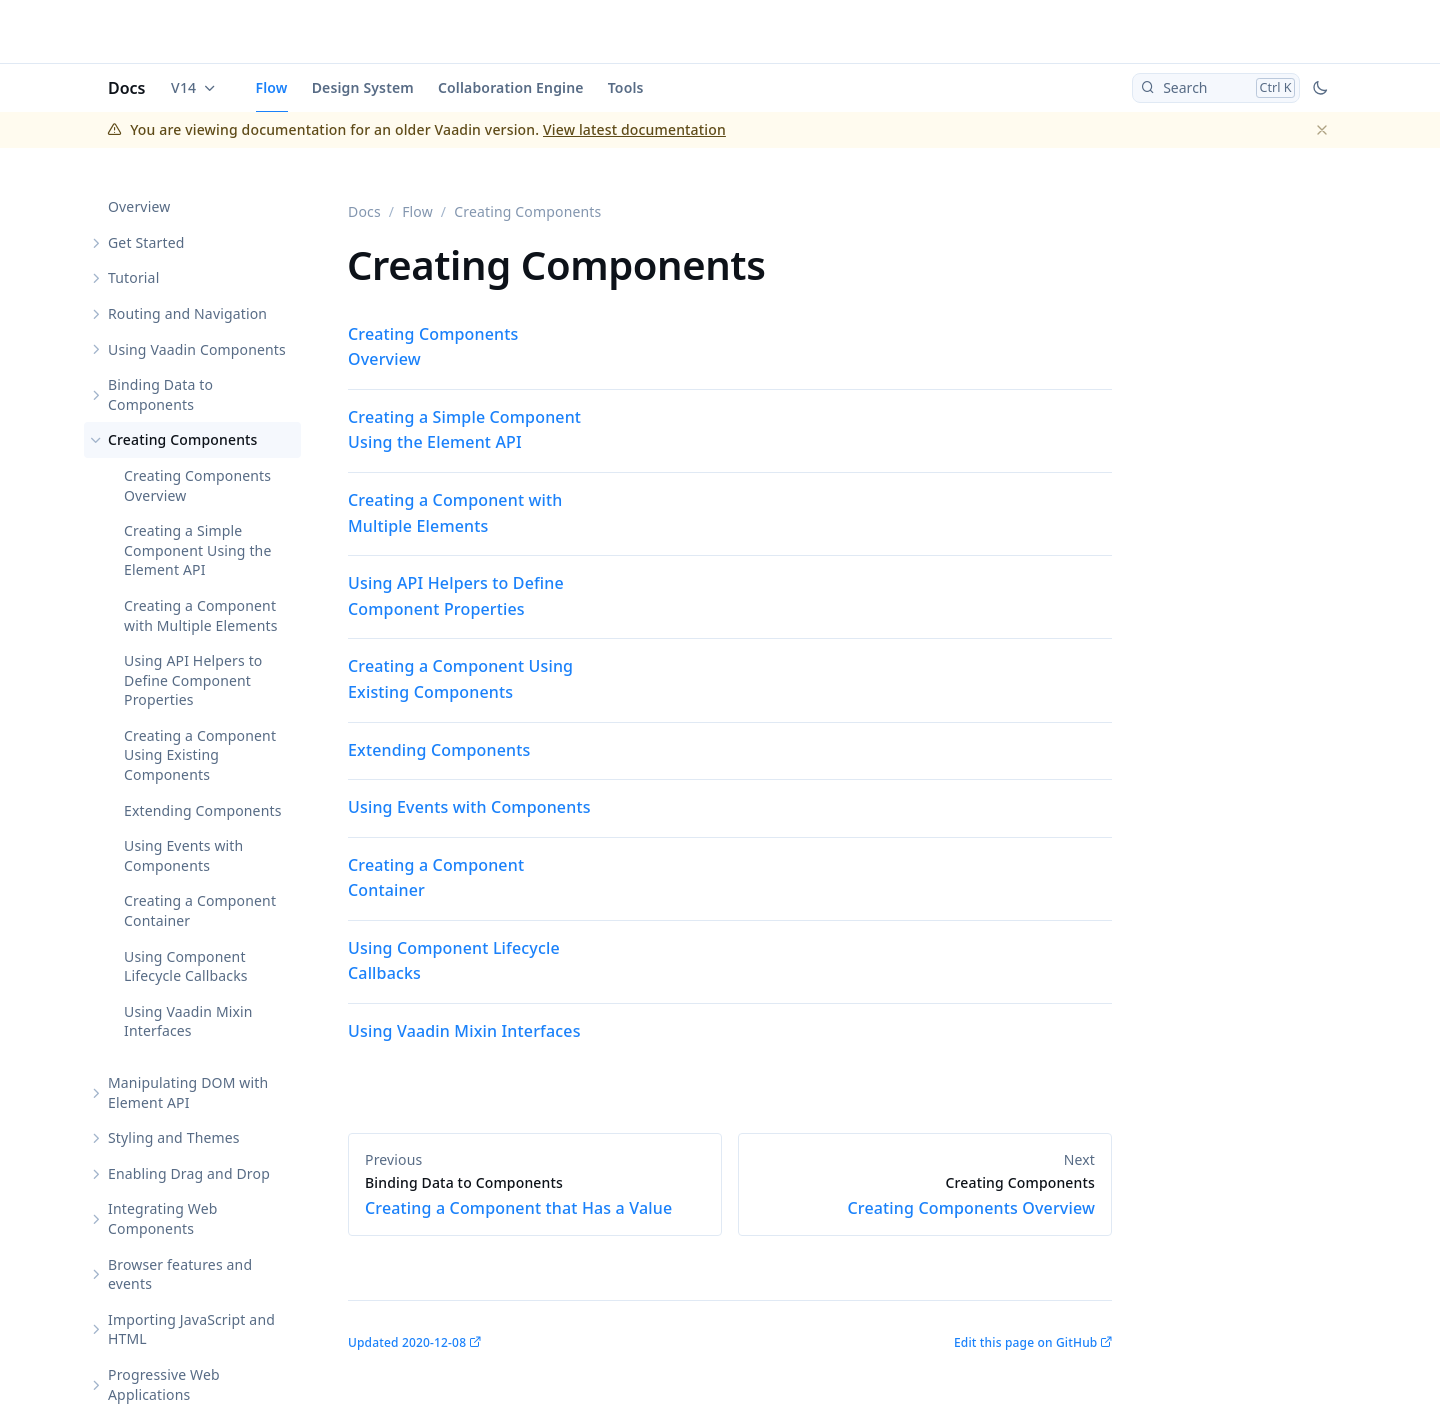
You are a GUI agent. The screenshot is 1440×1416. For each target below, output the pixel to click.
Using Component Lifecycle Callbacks (186, 966)
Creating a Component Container (200, 910)
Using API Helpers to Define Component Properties (193, 680)
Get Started (146, 242)
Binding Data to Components (160, 394)
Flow (272, 87)
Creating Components (183, 439)
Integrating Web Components (163, 1218)
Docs (127, 88)
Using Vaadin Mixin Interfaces (188, 1021)
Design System (363, 87)
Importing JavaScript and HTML (191, 1329)
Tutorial (133, 277)
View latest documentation (634, 129)
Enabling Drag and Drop (189, 1173)
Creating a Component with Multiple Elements (201, 615)
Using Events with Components (183, 855)
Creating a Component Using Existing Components (200, 755)
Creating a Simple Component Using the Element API (197, 550)
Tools (626, 87)
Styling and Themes (174, 1137)
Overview (139, 206)
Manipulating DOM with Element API (188, 1092)
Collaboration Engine (511, 87)
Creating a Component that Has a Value (535, 1196)
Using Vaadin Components (197, 349)
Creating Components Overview (197, 485)
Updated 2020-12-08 (407, 1342)
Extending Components (203, 810)
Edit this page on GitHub (1025, 1342)
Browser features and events (180, 1274)
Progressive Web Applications (164, 1384)
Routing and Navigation (187, 313)
